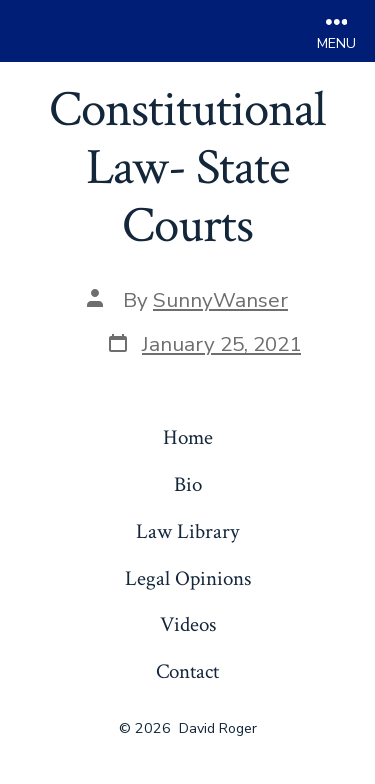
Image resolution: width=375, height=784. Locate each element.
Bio (188, 484)
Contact (187, 671)
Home (188, 437)
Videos (188, 624)
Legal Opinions (188, 578)
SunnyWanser (220, 300)
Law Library (187, 531)
